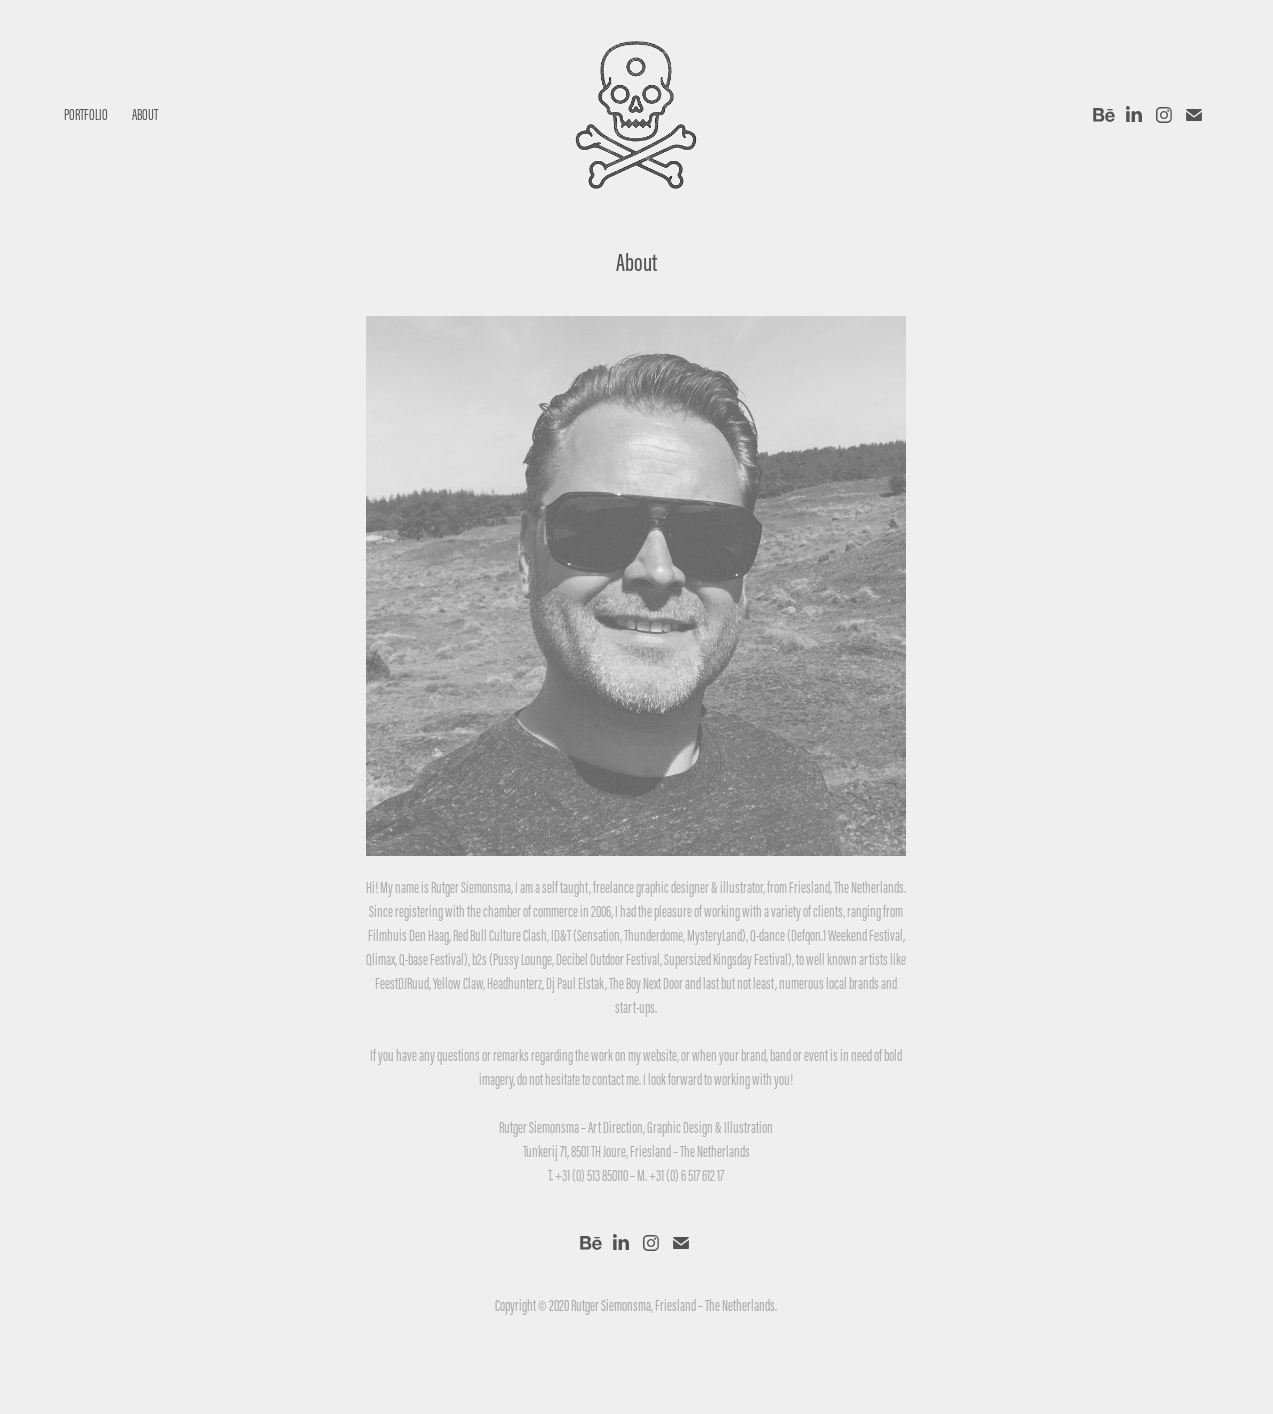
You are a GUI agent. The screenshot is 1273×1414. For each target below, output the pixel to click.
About (145, 114)
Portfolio (86, 114)
